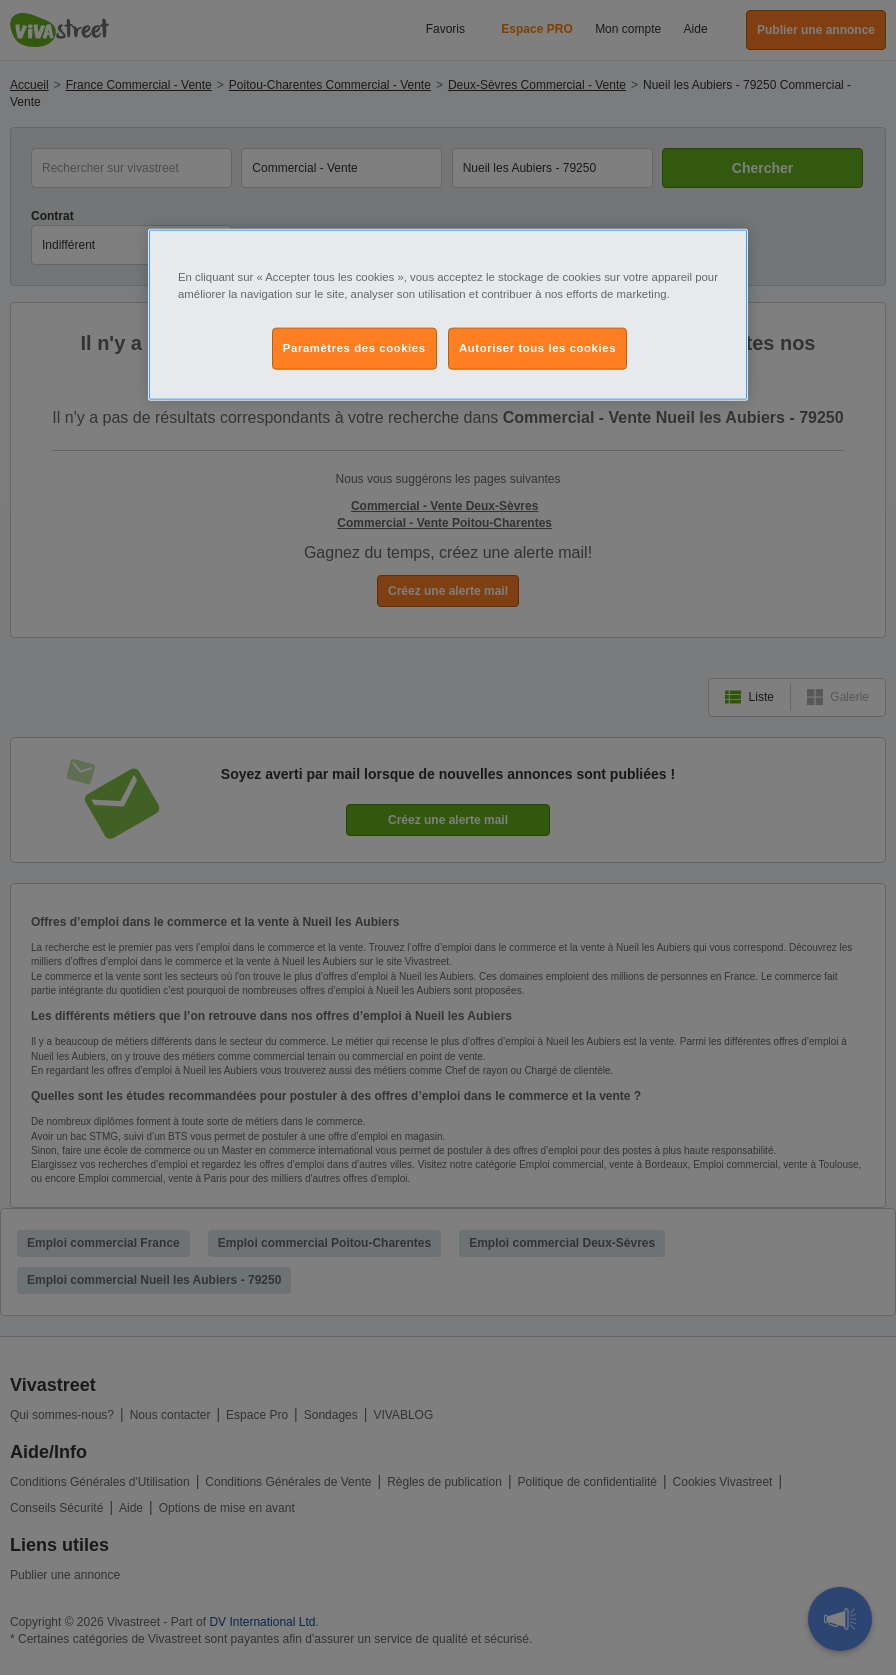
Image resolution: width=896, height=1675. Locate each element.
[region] (448, 315)
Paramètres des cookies (354, 348)
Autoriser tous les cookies (537, 348)
